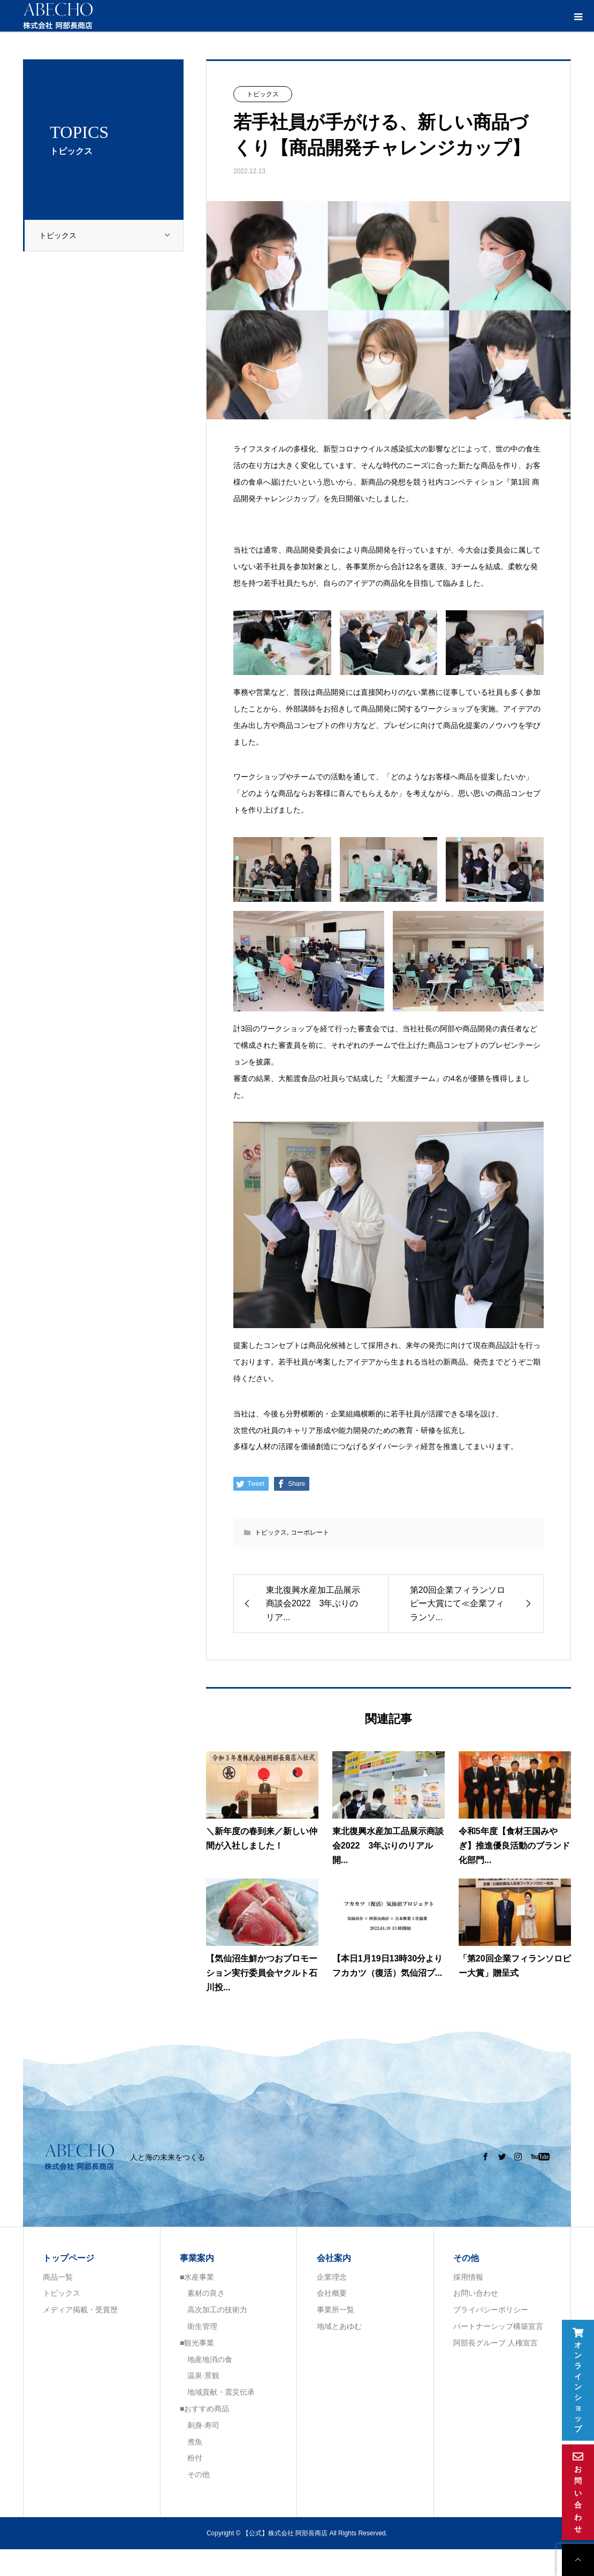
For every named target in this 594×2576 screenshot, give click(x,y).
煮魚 (191, 2441)
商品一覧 (58, 2277)
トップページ (68, 2258)
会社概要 (332, 2293)
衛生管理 (198, 2326)
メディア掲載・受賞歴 (80, 2309)
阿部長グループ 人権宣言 (495, 2343)
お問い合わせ (475, 2293)
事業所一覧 (335, 2309)
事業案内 (197, 2258)
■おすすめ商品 (204, 2408)
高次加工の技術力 (213, 2309)
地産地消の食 (206, 2359)
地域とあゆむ (339, 2326)
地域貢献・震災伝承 (217, 2392)
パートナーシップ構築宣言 (498, 2326)
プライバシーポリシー (490, 2309)
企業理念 (332, 2277)
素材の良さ (202, 2293)
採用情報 (468, 2277)
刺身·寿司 (199, 2425)
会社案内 (334, 2258)
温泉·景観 (199, 2375)
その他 (195, 2474)
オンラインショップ (578, 2380)
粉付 (191, 2458)
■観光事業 (197, 2343)
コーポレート (310, 1532)
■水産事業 (197, 2277)
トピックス (111, 235)
